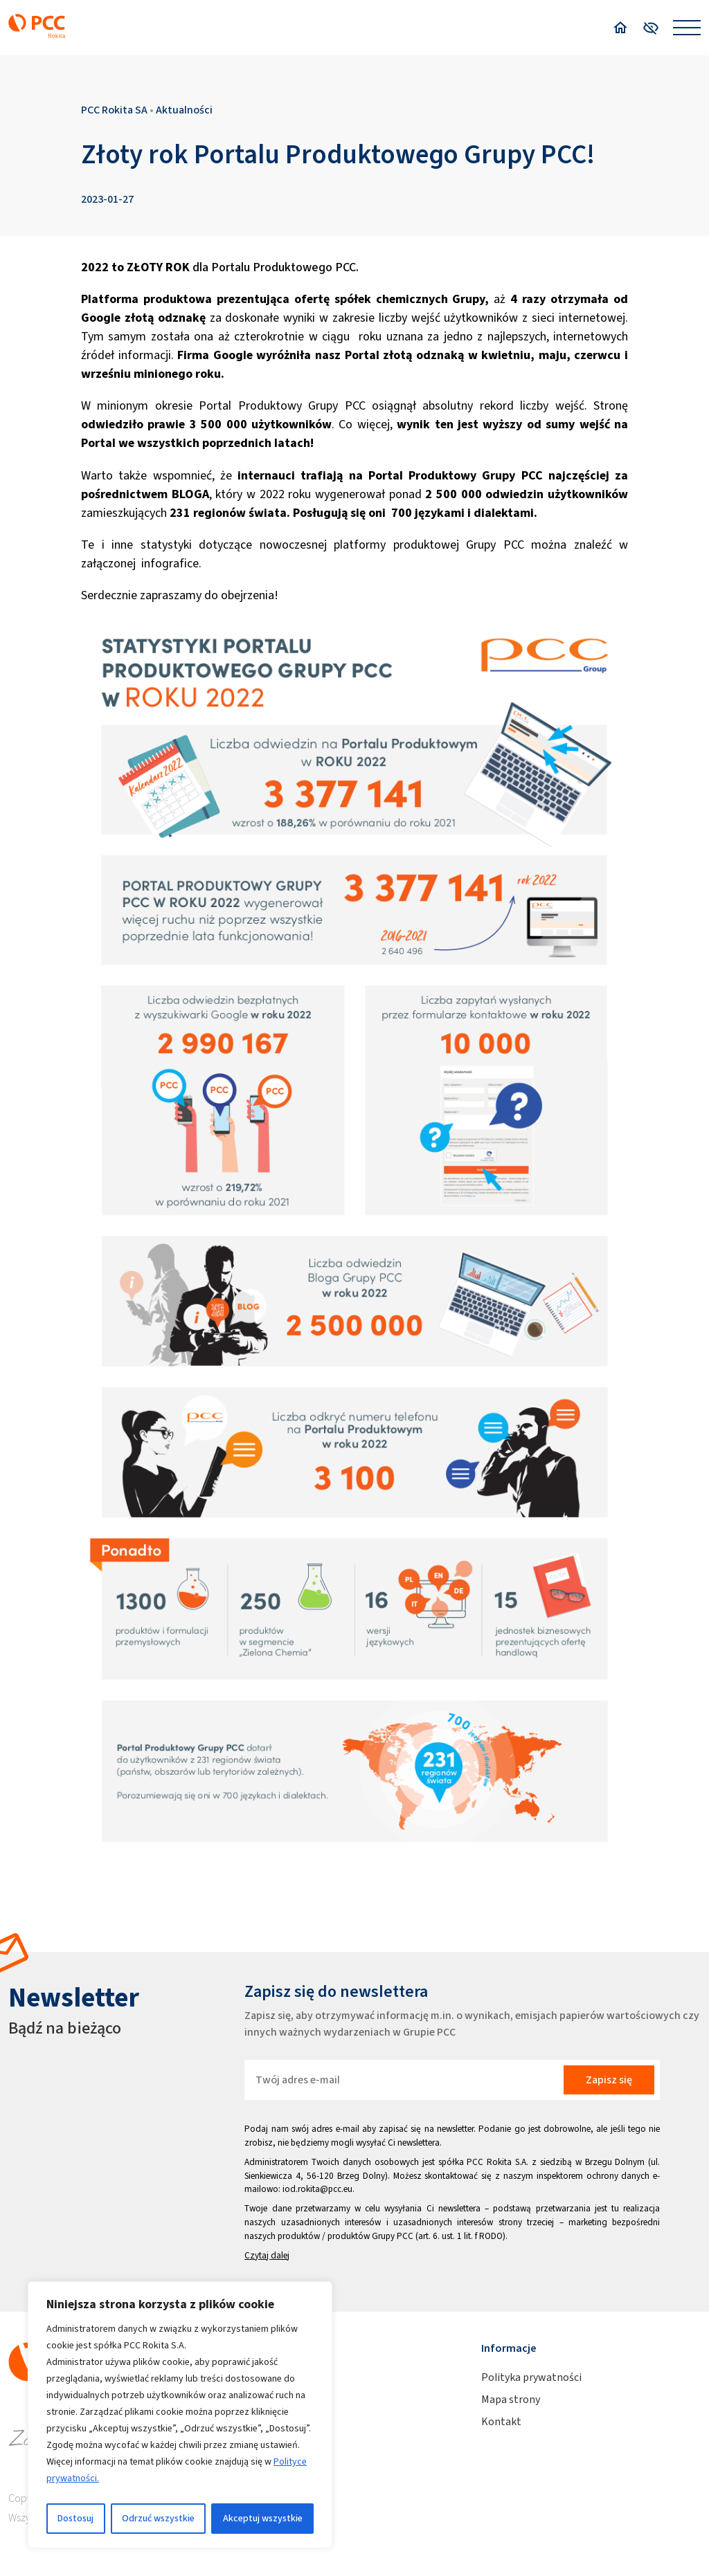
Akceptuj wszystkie (263, 2518)
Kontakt (501, 2421)
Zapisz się (609, 2079)
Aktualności (184, 109)
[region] (180, 2414)
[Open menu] (687, 28)
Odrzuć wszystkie (158, 2518)
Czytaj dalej (266, 2255)
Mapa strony (510, 2399)
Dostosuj (75, 2518)
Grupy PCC (392, 2236)
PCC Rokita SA (114, 109)
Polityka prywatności (531, 2377)
